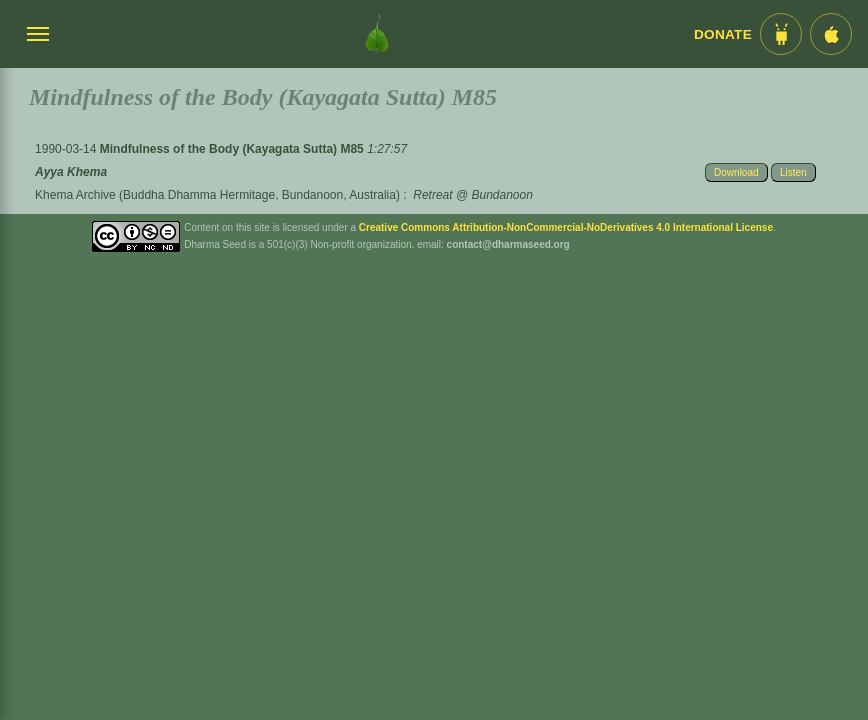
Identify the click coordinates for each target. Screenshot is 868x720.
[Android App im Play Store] (781, 34)
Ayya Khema (71, 172)
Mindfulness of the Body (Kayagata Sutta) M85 (233, 149)
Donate (723, 34)
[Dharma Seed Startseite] (377, 34)
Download (736, 172)
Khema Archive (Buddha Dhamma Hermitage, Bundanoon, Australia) (217, 195)
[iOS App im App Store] (831, 34)
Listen (793, 172)
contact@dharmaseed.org (508, 244)
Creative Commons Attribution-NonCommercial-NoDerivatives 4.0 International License (566, 227)
